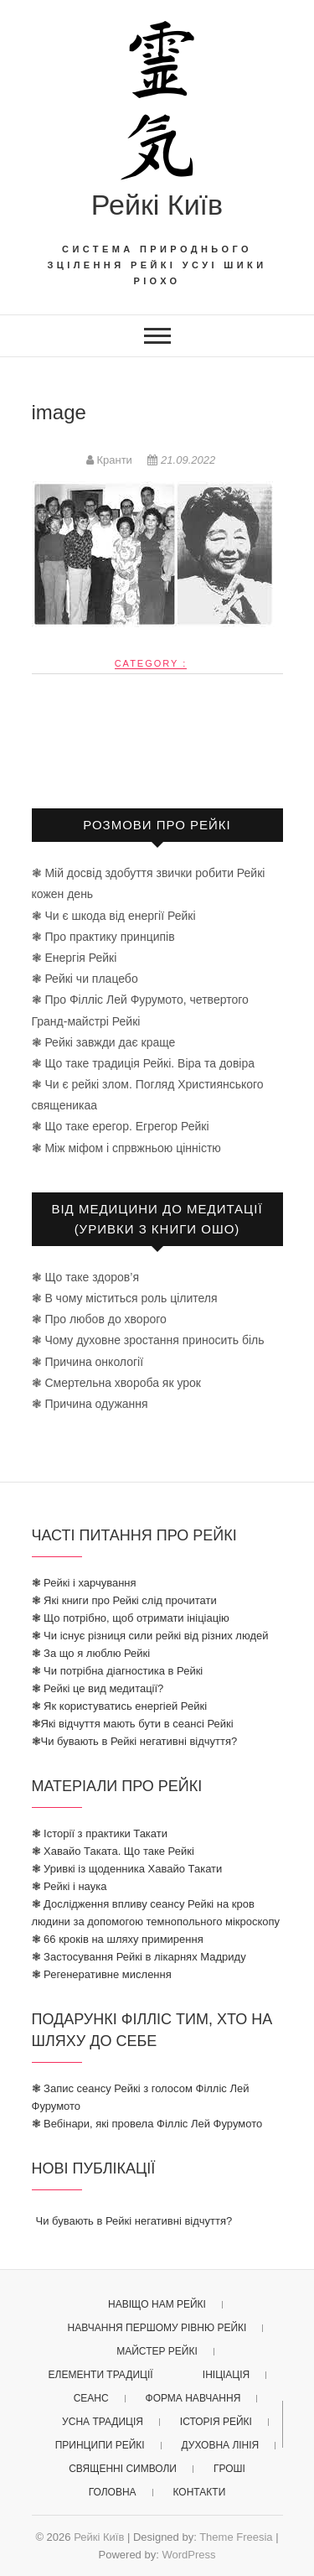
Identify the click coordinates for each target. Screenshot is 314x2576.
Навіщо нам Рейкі (157, 2304)
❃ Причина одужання (90, 1403)
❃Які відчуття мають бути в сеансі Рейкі (133, 1723)
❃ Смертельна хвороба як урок (116, 1382)
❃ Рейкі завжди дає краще (104, 1042)
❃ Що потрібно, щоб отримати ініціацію (130, 1618)
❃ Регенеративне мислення (102, 1974)
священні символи (123, 2469)
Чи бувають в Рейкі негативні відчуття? (134, 2221)
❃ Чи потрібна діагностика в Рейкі (117, 1671)
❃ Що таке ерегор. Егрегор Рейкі (120, 1126)
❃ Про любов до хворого (99, 1319)
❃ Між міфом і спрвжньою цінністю (126, 1148)
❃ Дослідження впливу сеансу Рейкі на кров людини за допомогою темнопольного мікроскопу (156, 1913)
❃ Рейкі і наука (69, 1886)
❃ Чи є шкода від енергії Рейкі (114, 915)
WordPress (188, 2554)
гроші (229, 2469)
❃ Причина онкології (88, 1361)
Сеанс (91, 2398)
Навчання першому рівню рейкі (157, 2328)
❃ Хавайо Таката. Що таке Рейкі (113, 1851)
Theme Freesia (235, 2537)
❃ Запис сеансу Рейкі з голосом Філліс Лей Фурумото (141, 2097)
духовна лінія (221, 2445)
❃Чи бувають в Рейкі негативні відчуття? (135, 1741)
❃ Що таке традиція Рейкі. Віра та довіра (143, 1063)
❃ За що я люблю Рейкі (91, 1653)
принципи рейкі (100, 2445)
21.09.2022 (181, 460)
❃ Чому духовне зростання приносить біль (148, 1340)
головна (112, 2492)
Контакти (199, 2492)
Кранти (111, 460)
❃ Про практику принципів (103, 936)
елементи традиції (101, 2375)
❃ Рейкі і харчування (84, 1582)
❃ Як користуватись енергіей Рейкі (120, 1706)
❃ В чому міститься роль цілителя (125, 1298)
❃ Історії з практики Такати (100, 1833)
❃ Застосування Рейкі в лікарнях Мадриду (139, 1956)
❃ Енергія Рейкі (74, 957)
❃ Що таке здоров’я (85, 1277)
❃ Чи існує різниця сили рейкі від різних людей (150, 1635)
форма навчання (193, 2398)
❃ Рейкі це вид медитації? (98, 1688)
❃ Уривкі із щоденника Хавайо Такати (127, 1868)
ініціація (226, 2375)
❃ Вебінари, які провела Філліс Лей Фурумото (147, 2123)
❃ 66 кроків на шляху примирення (117, 1939)
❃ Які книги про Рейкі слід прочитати (124, 1600)
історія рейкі (216, 2422)
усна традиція (102, 2422)
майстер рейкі (157, 2351)
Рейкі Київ (157, 205)
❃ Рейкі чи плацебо (85, 978)
